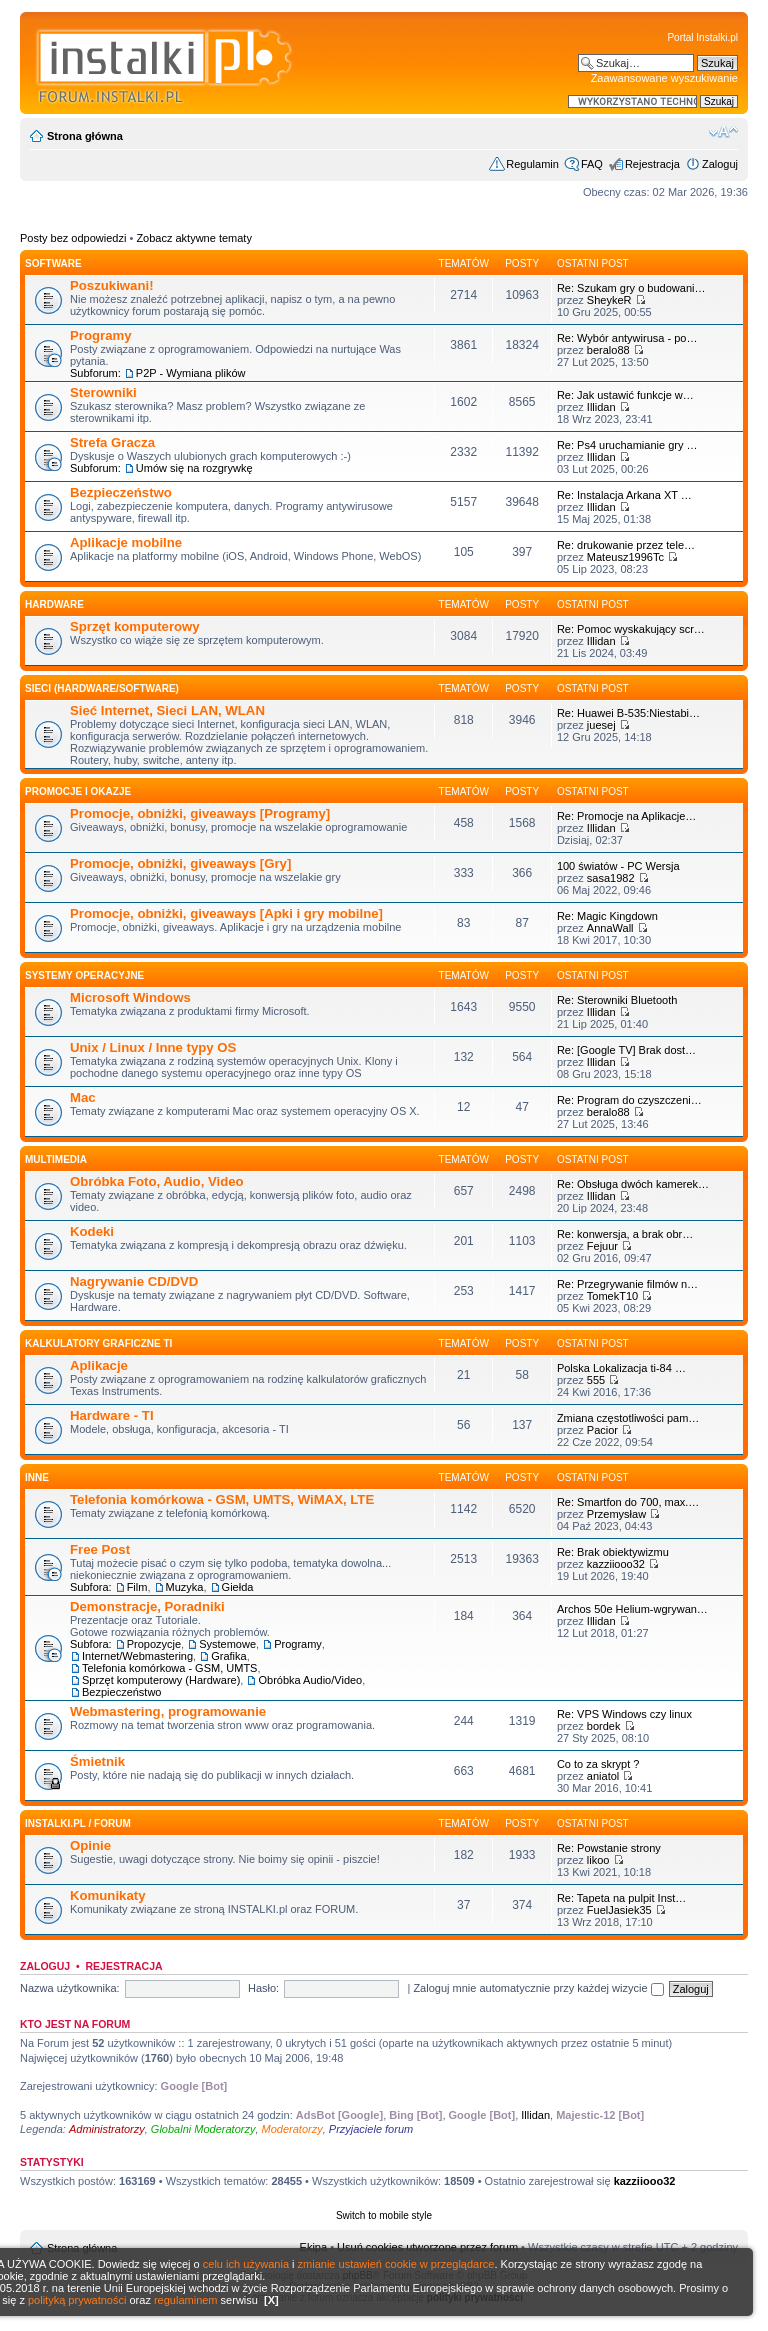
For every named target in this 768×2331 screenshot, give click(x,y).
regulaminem (186, 2300)
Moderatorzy (292, 2129)
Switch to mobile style (384, 2215)
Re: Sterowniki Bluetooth (617, 1000)
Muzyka (185, 1587)
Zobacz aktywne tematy (194, 238)
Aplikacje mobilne (126, 542)
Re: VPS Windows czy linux (624, 1714)
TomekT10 (612, 1296)
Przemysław (616, 1514)
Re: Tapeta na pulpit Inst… (621, 1898)
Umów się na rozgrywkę (194, 468)
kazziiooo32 (616, 1564)
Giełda (238, 1587)
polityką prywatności (77, 2300)
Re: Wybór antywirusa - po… (627, 338)
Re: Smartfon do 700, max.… (628, 1502)
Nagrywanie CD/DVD (134, 1281)
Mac (83, 1097)
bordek (604, 1726)
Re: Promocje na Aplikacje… (626, 816)
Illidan (601, 407)
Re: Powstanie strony (609, 1848)
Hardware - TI (112, 1415)
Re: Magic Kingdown (607, 916)
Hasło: (263, 1988)
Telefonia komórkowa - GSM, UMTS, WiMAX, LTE (222, 1499)
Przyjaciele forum (371, 2129)
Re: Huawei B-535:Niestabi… (628, 713)
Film (137, 1587)
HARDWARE (54, 604)
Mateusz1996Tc (625, 557)
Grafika (228, 1656)
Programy (101, 335)
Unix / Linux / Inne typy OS (153, 1047)
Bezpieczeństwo (121, 492)
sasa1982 (611, 878)
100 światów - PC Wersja (618, 866)
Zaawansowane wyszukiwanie (664, 78)
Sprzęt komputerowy (135, 626)
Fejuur (602, 1246)
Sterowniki (103, 392)
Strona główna (85, 136)
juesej (601, 725)
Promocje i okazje (78, 791)
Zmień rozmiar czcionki (723, 132)
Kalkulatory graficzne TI (98, 1343)
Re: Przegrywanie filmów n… (627, 1284)
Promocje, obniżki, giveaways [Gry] (180, 863)
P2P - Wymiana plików (191, 373)
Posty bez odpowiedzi (73, 238)
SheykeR (609, 300)
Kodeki (92, 1231)
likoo (598, 1860)
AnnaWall (610, 928)
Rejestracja (652, 164)
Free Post (100, 1549)
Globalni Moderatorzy (203, 2129)
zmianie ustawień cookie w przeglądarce (396, 2264)
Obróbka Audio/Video (310, 1680)
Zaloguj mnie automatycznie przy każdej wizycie (538, 1988)
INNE (37, 1477)
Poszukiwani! (112, 285)
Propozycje (154, 1644)
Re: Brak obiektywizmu (613, 1552)
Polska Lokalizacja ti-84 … (621, 1368)
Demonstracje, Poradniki (147, 1606)
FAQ (592, 164)
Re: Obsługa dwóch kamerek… (633, 1184)
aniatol (603, 1776)
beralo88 (608, 350)
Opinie (90, 1845)
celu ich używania (246, 2264)
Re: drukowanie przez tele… (626, 545)
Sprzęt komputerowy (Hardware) (161, 1680)
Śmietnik (97, 1761)
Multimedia (56, 1159)
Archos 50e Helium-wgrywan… (632, 1609)
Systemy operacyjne (84, 975)
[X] (271, 2300)
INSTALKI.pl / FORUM (78, 1823)
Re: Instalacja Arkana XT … (624, 495)
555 (596, 1380)
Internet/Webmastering (137, 1656)
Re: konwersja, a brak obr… (625, 1234)
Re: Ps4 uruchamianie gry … (627, 445)
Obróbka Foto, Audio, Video (157, 1181)
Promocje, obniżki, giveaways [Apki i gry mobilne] (226, 913)
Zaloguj (720, 164)
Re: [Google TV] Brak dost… (626, 1050)
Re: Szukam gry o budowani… (631, 288)
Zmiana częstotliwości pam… (628, 1418)
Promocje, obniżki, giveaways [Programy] (200, 813)
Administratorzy (107, 2129)
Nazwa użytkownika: (70, 1988)
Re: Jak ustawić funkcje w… (625, 395)
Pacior (602, 1430)
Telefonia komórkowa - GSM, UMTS (169, 1668)
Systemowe (227, 1644)
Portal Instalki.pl (702, 37)
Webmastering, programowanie (168, 1711)
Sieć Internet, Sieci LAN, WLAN (167, 710)
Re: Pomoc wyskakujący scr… (631, 629)
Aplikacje (99, 1365)
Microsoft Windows (130, 997)
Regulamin (532, 164)
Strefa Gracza (112, 442)
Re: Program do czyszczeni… (629, 1100)
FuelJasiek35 (619, 1910)
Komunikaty (107, 1895)
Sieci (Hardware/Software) (102, 688)
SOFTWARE (53, 263)
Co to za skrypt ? (598, 1764)
